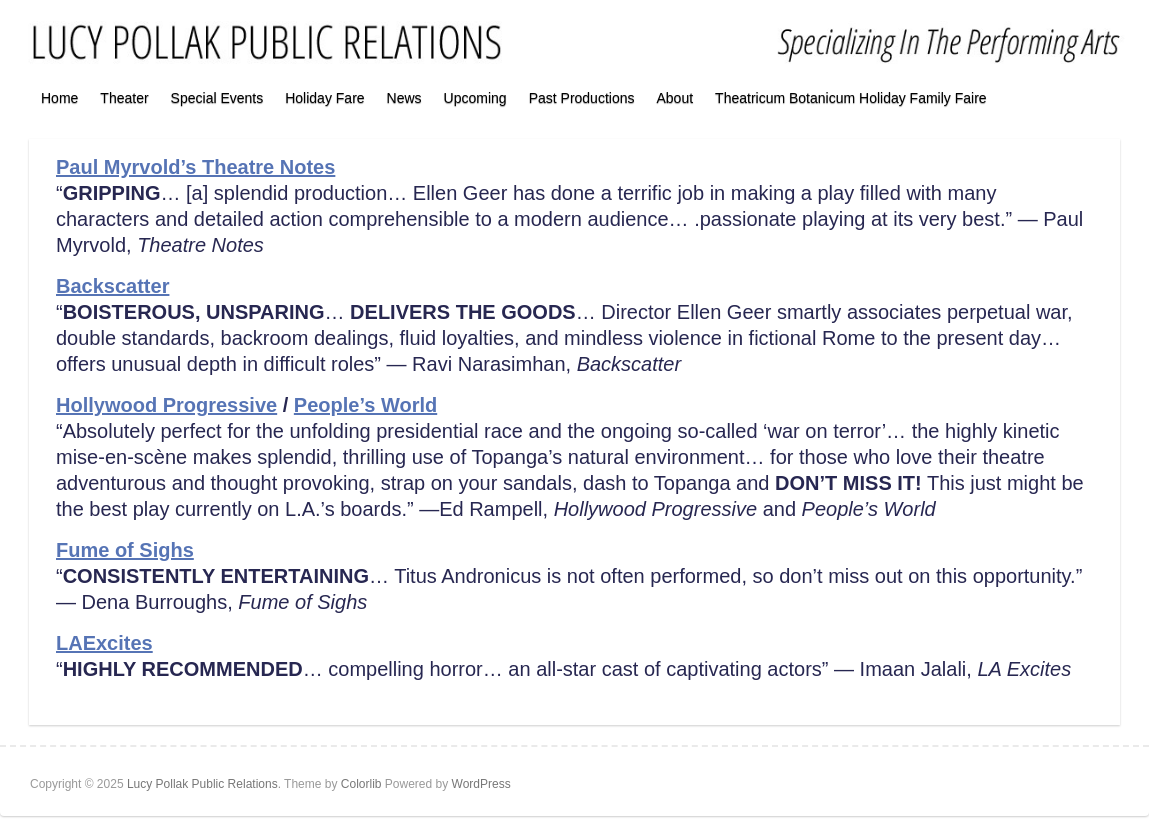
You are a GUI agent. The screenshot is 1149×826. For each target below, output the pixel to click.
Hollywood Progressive (166, 405)
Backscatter (112, 286)
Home (59, 98)
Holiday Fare (324, 98)
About (674, 98)
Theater (124, 98)
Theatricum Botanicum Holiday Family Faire (851, 98)
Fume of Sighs (125, 550)
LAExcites (104, 643)
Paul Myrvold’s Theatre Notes (195, 167)
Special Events (217, 98)
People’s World (365, 405)
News (404, 98)
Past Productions (582, 98)
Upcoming (475, 98)
